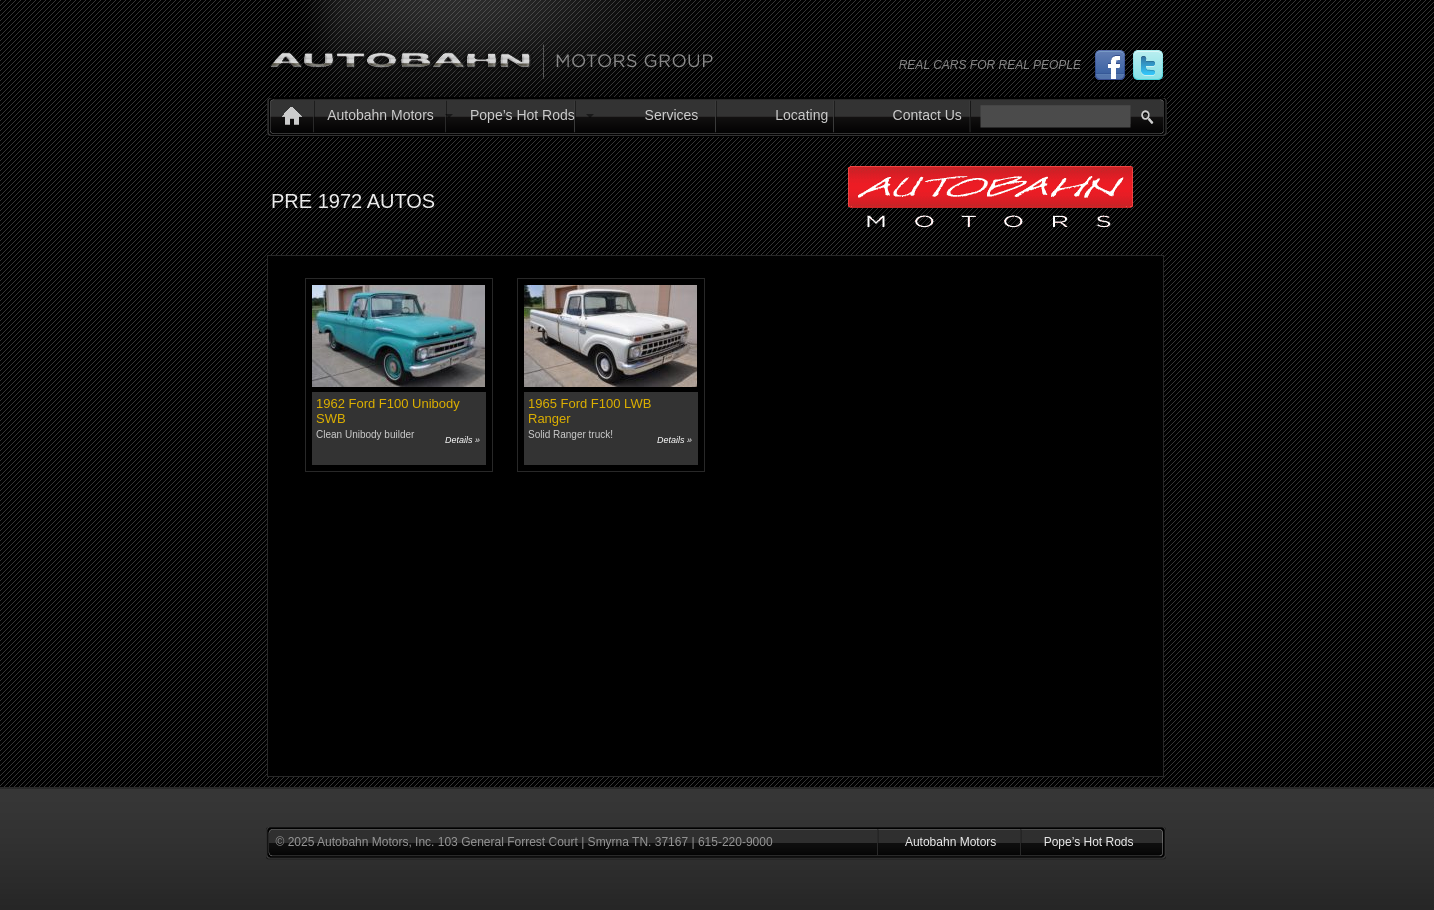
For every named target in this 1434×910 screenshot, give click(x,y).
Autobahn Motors (380, 115)
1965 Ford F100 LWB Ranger (589, 411)
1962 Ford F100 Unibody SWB (388, 411)
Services (672, 115)
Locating (801, 115)
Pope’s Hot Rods (522, 115)
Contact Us (927, 115)
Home (288, 118)
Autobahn (492, 53)
